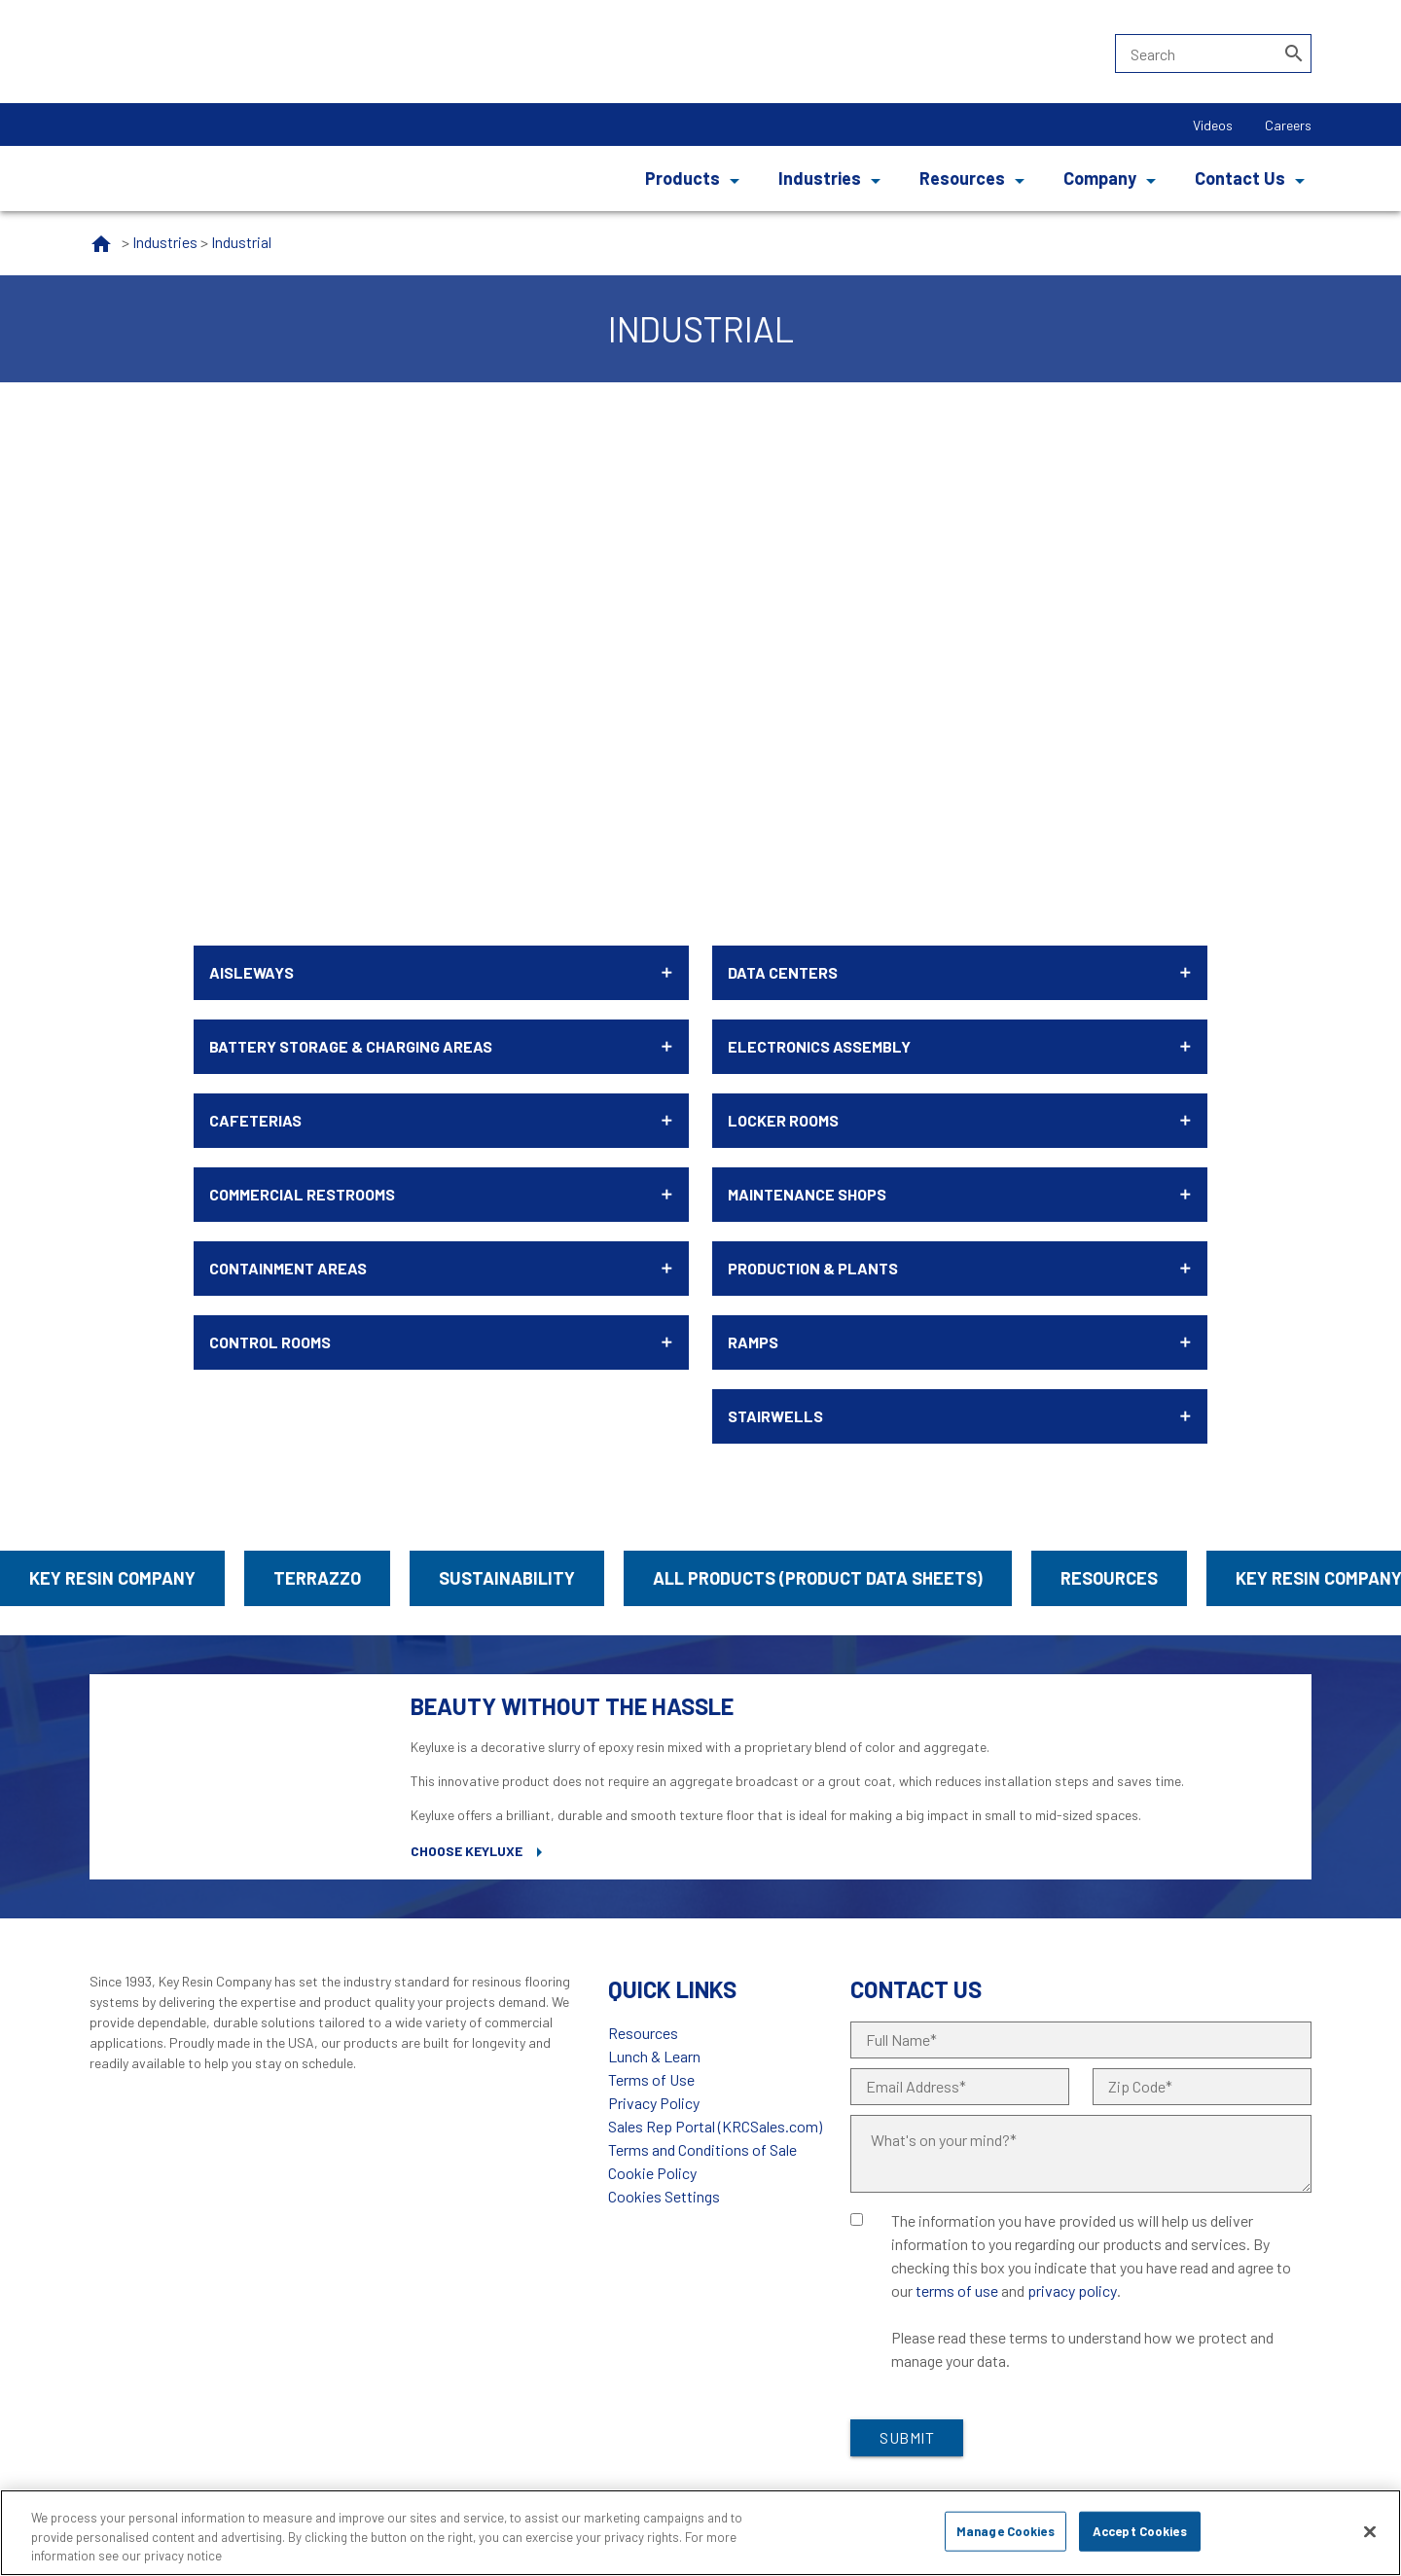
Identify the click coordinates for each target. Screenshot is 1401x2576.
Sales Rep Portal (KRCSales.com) (715, 2126)
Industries (819, 178)
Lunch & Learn (654, 2056)
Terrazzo (317, 1578)
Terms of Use (651, 2079)
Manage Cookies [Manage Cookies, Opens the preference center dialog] (1005, 2530)
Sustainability (507, 1578)
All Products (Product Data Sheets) (818, 1578)
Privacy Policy (654, 2102)
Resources (962, 178)
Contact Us (1240, 178)
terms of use (957, 2290)
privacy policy (1072, 2290)
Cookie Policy (652, 2173)
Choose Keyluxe (466, 1851)
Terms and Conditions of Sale (702, 2149)
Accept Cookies (1140, 2530)
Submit (907, 2437)
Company (1099, 178)
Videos (1213, 125)
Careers (1288, 125)
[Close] (1369, 2531)
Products (682, 178)
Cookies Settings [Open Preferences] (664, 2196)
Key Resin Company (112, 1578)
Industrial (241, 242)
